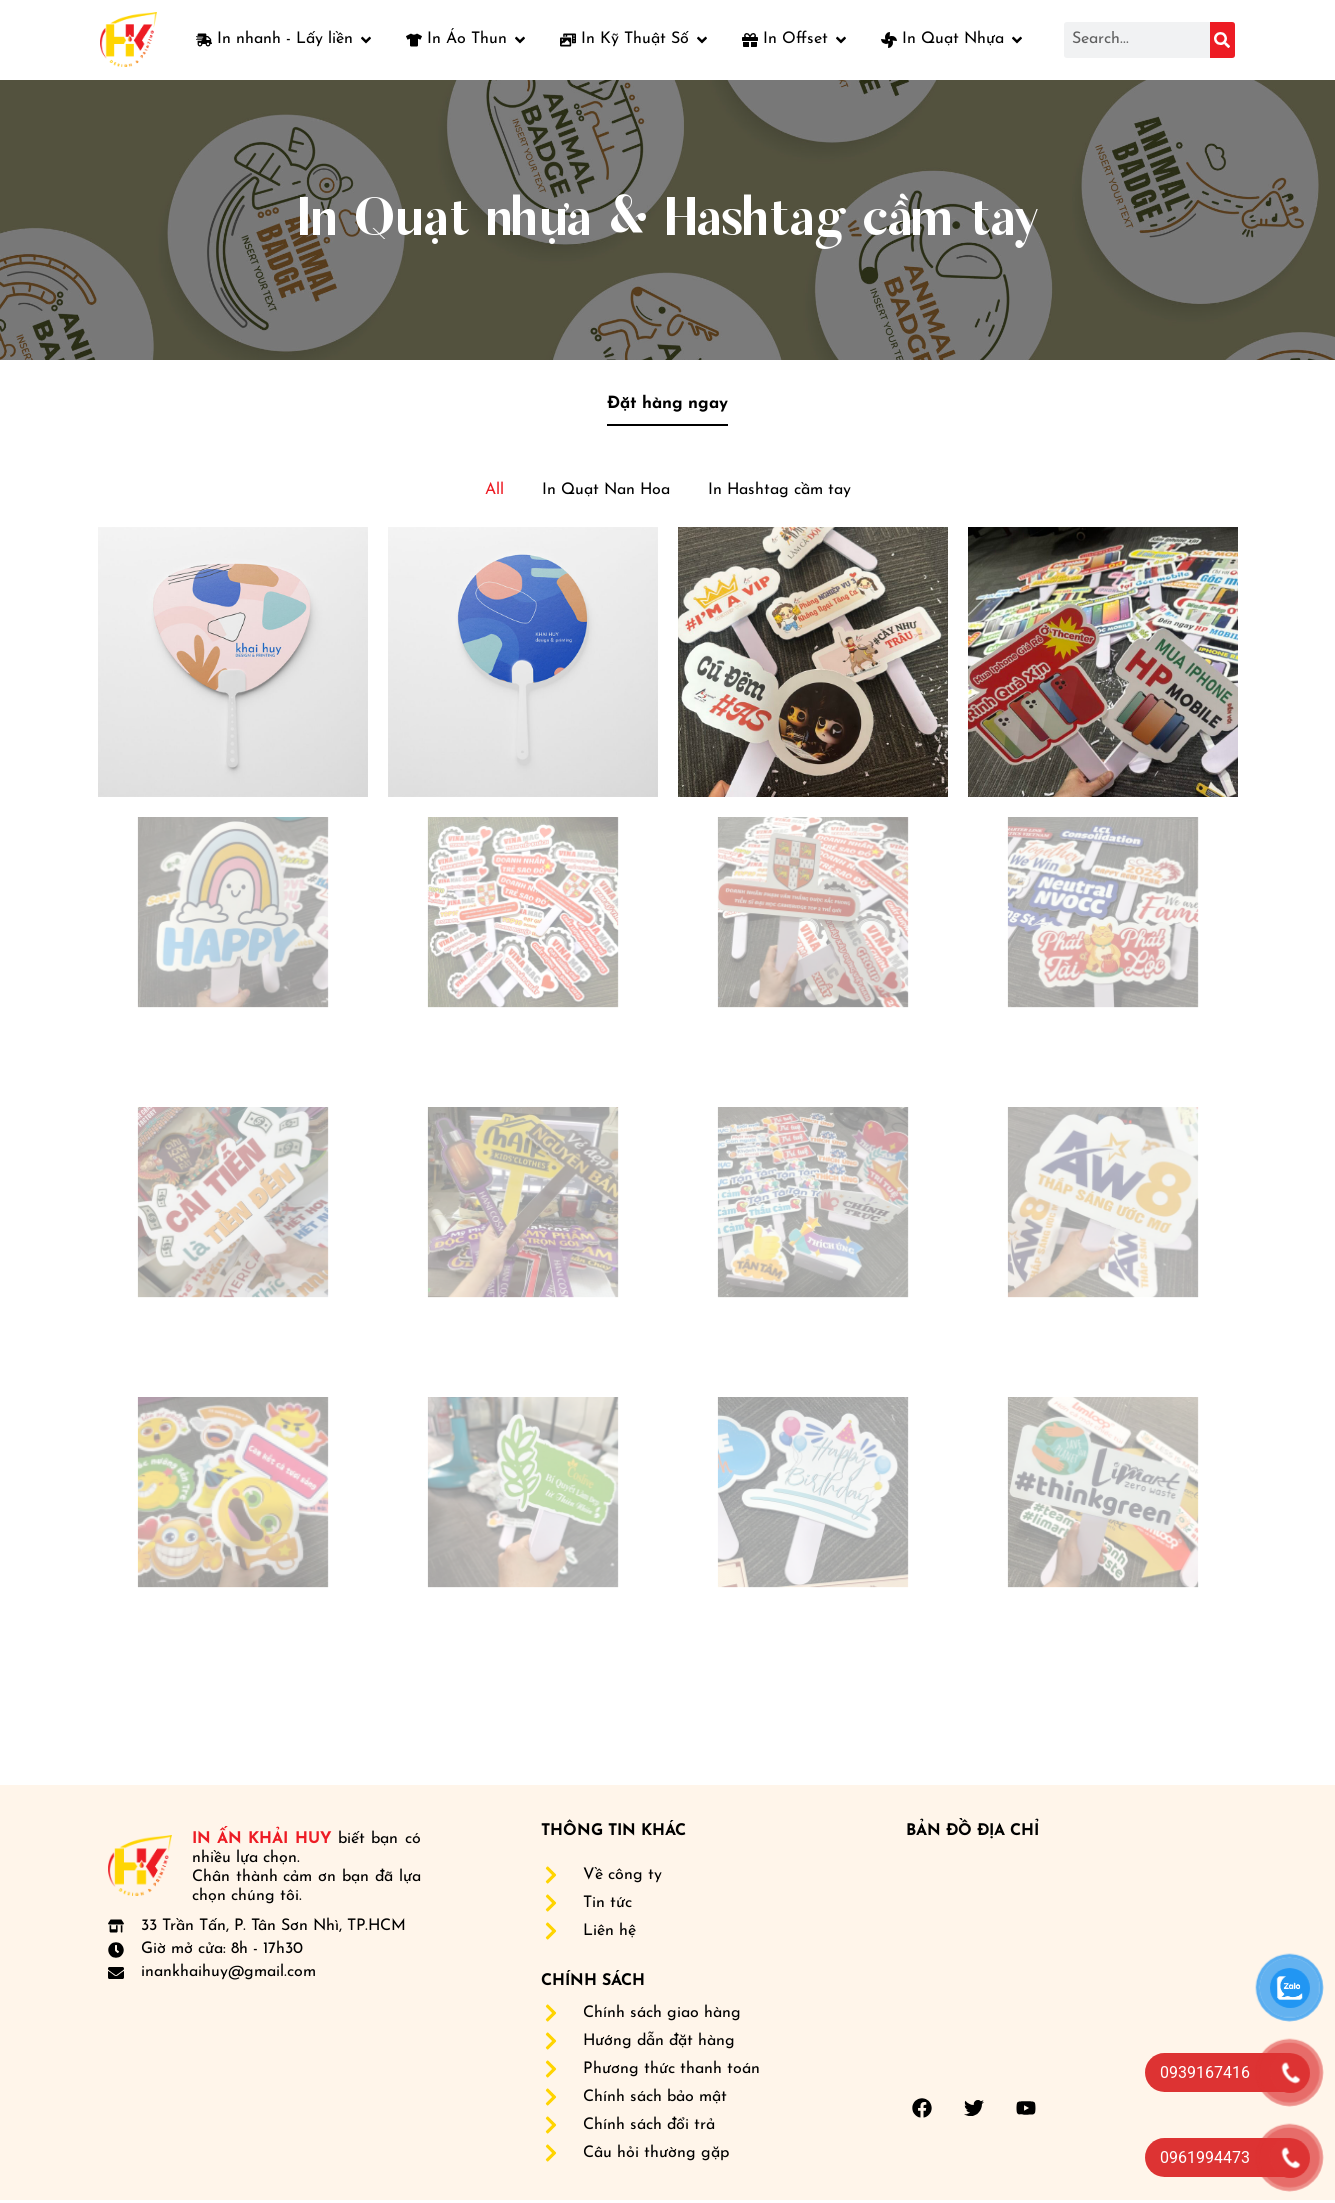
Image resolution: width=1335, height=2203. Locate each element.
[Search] (1222, 40)
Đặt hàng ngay (668, 405)
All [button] (494, 493)
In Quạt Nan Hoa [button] (606, 493)
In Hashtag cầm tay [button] (779, 493)
